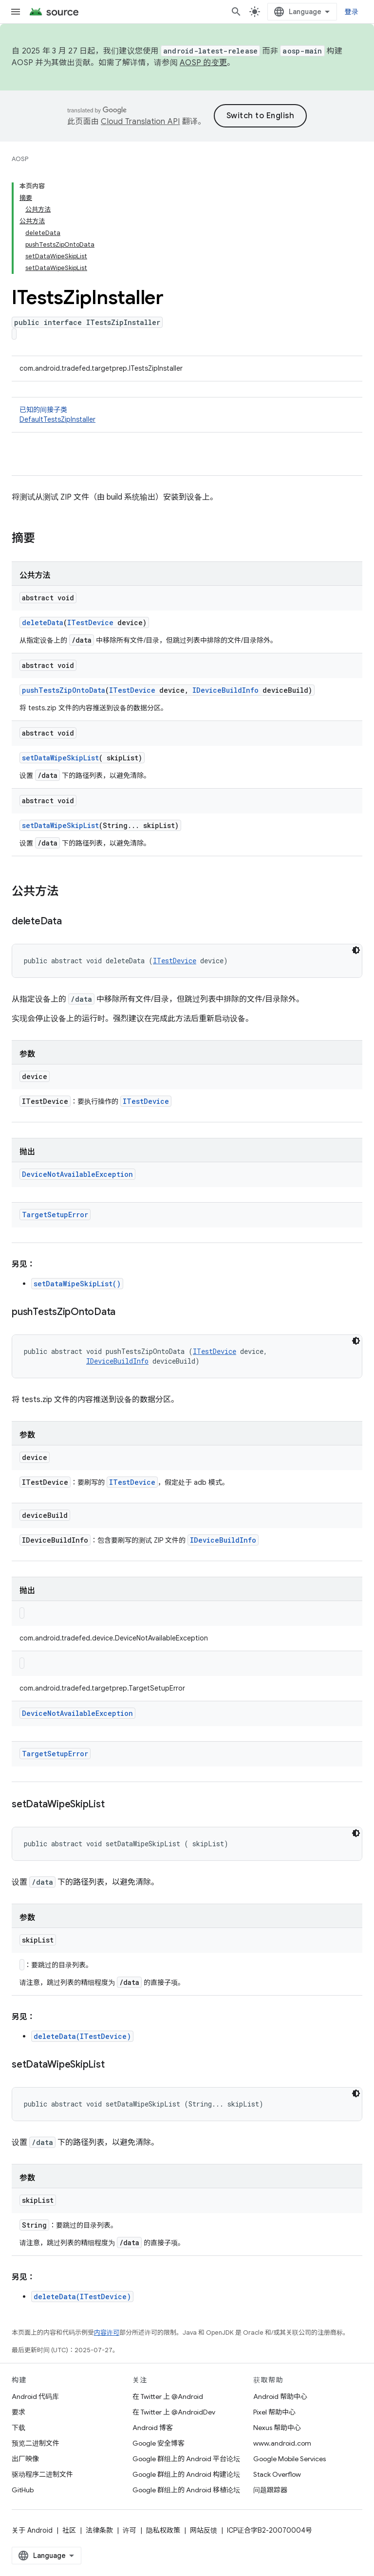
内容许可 (106, 2332)
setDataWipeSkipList (60, 757)
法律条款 (99, 2530)
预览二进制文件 (35, 2443)
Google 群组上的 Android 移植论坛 (186, 2490)
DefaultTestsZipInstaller (57, 419)
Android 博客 (152, 2427)
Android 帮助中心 (280, 2396)
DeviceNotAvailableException (77, 1174)
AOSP (20, 159)
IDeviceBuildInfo (225, 690)
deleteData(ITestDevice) (82, 2036)
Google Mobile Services (289, 2458)
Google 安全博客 (158, 2443)
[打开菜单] (15, 11)
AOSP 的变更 (203, 63)
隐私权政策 (163, 2530)
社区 (69, 2530)
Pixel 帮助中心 (274, 2412)
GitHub (23, 2490)
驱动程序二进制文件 (42, 2474)
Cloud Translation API (140, 121)
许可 (129, 2530)
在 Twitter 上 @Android (167, 2396)
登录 (352, 11)
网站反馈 (203, 2530)
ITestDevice (90, 622)
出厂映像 (25, 2458)
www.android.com (282, 2443)
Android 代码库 (35, 2396)
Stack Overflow (277, 2474)
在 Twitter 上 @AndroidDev (173, 2412)
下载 (18, 2427)
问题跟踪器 (270, 2490)
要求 (18, 2412)
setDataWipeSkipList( (77, 1283)
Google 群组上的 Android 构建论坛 (186, 2474)
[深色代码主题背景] (356, 950)
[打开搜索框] (236, 12)
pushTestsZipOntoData (63, 690)
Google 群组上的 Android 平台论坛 (186, 2458)
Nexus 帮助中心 (277, 2427)
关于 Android (32, 2530)
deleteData (42, 622)
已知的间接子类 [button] (187, 414)
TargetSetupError (55, 1214)
